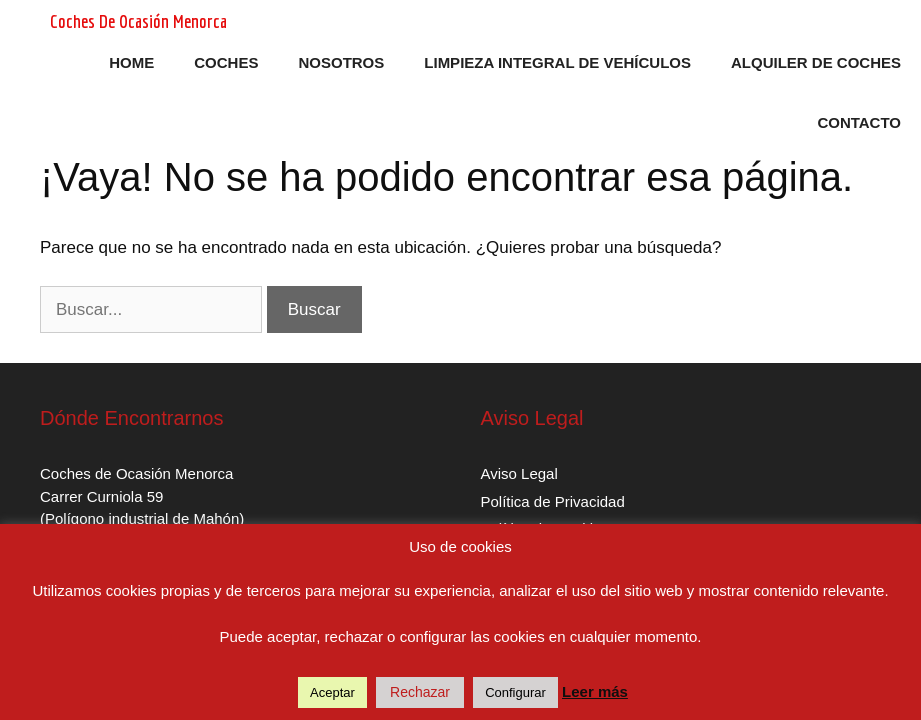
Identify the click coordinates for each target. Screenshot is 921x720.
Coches (226, 62)
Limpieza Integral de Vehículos (557, 62)
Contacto (859, 122)
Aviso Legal (519, 473)
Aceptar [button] (332, 692)
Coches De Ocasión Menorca (138, 21)
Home (131, 62)
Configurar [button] (515, 692)
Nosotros (341, 62)
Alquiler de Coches (816, 62)
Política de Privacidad (553, 501)
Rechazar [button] (420, 692)
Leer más (595, 691)
